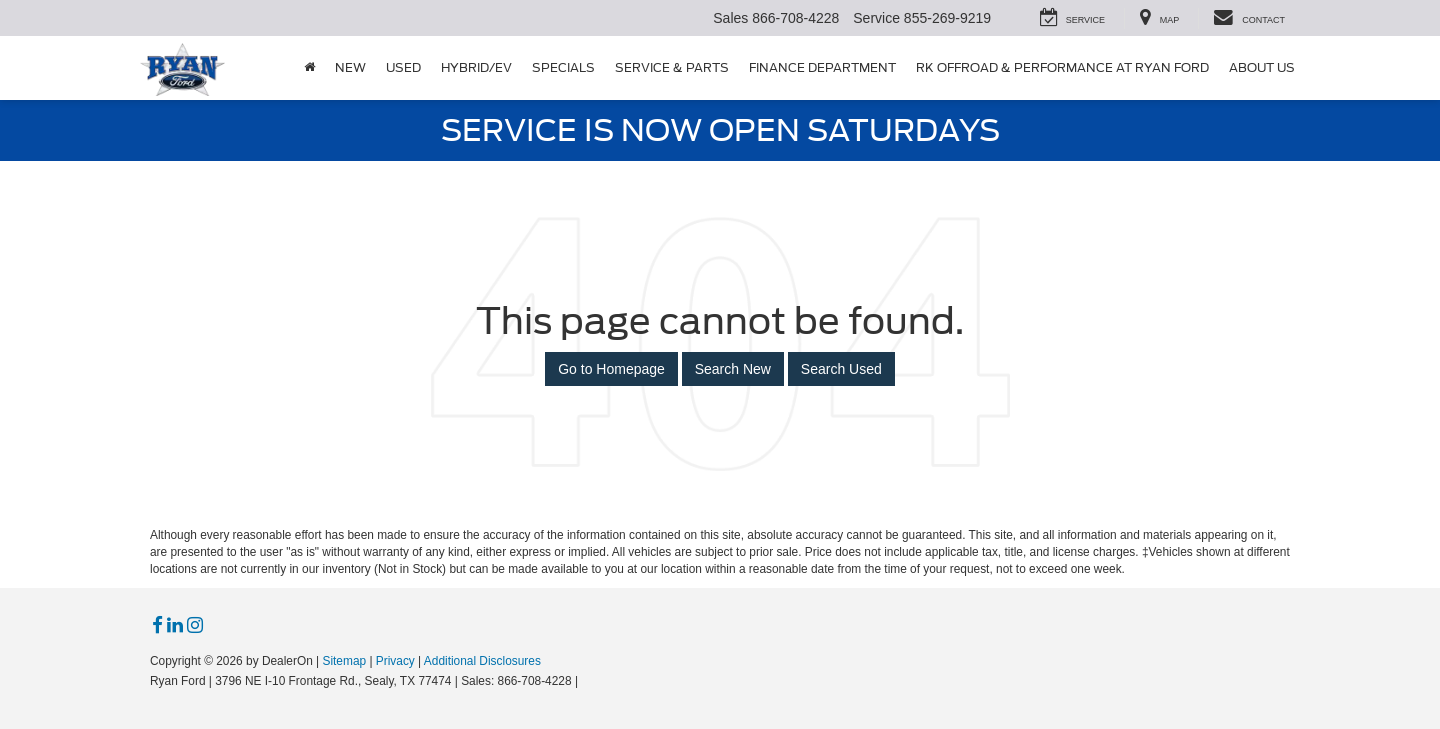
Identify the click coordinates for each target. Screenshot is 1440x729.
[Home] (309, 68)
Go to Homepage (611, 369)
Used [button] (403, 67)
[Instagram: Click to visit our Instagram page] (195, 626)
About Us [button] (1262, 67)
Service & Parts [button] (672, 67)
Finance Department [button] (822, 67)
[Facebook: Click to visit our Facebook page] (157, 626)
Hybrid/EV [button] (476, 67)
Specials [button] (563, 67)
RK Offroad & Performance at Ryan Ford (1062, 67)
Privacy (395, 661)
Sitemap (344, 661)
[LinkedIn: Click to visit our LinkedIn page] (175, 626)
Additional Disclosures (482, 661)
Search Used (841, 369)
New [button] (350, 67)
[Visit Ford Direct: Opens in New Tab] (587, 681)
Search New (733, 369)
